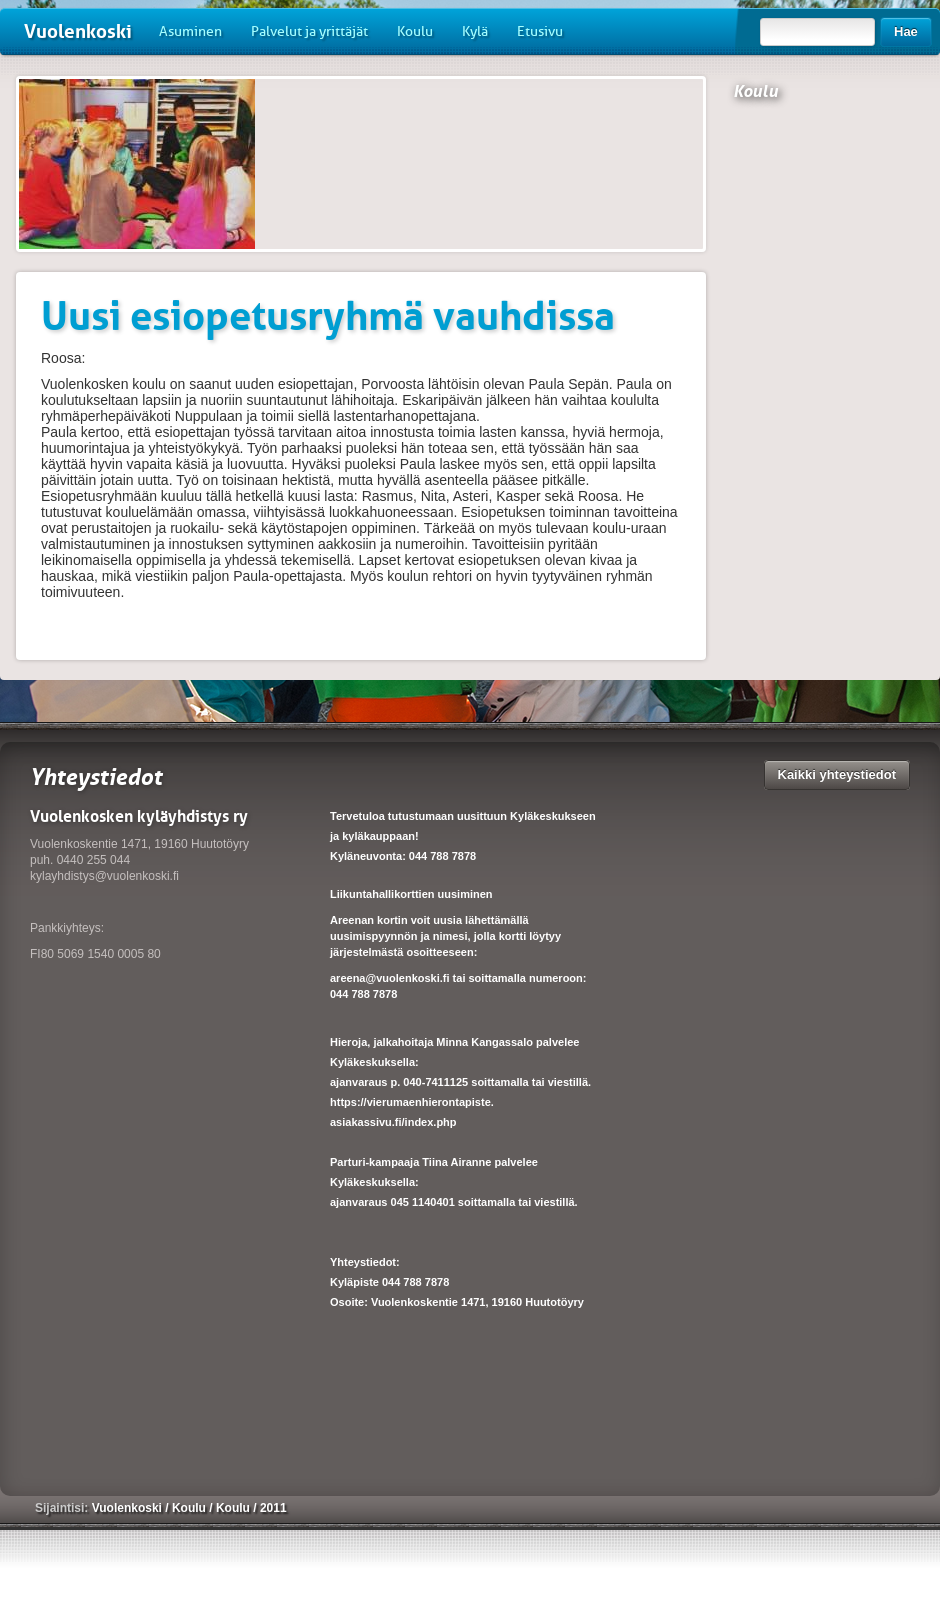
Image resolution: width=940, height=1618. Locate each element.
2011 (273, 1508)
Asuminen (190, 31)
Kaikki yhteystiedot (837, 774)
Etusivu (540, 31)
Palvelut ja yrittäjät (309, 31)
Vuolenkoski (78, 31)
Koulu (415, 31)
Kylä (475, 31)
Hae (906, 31)
